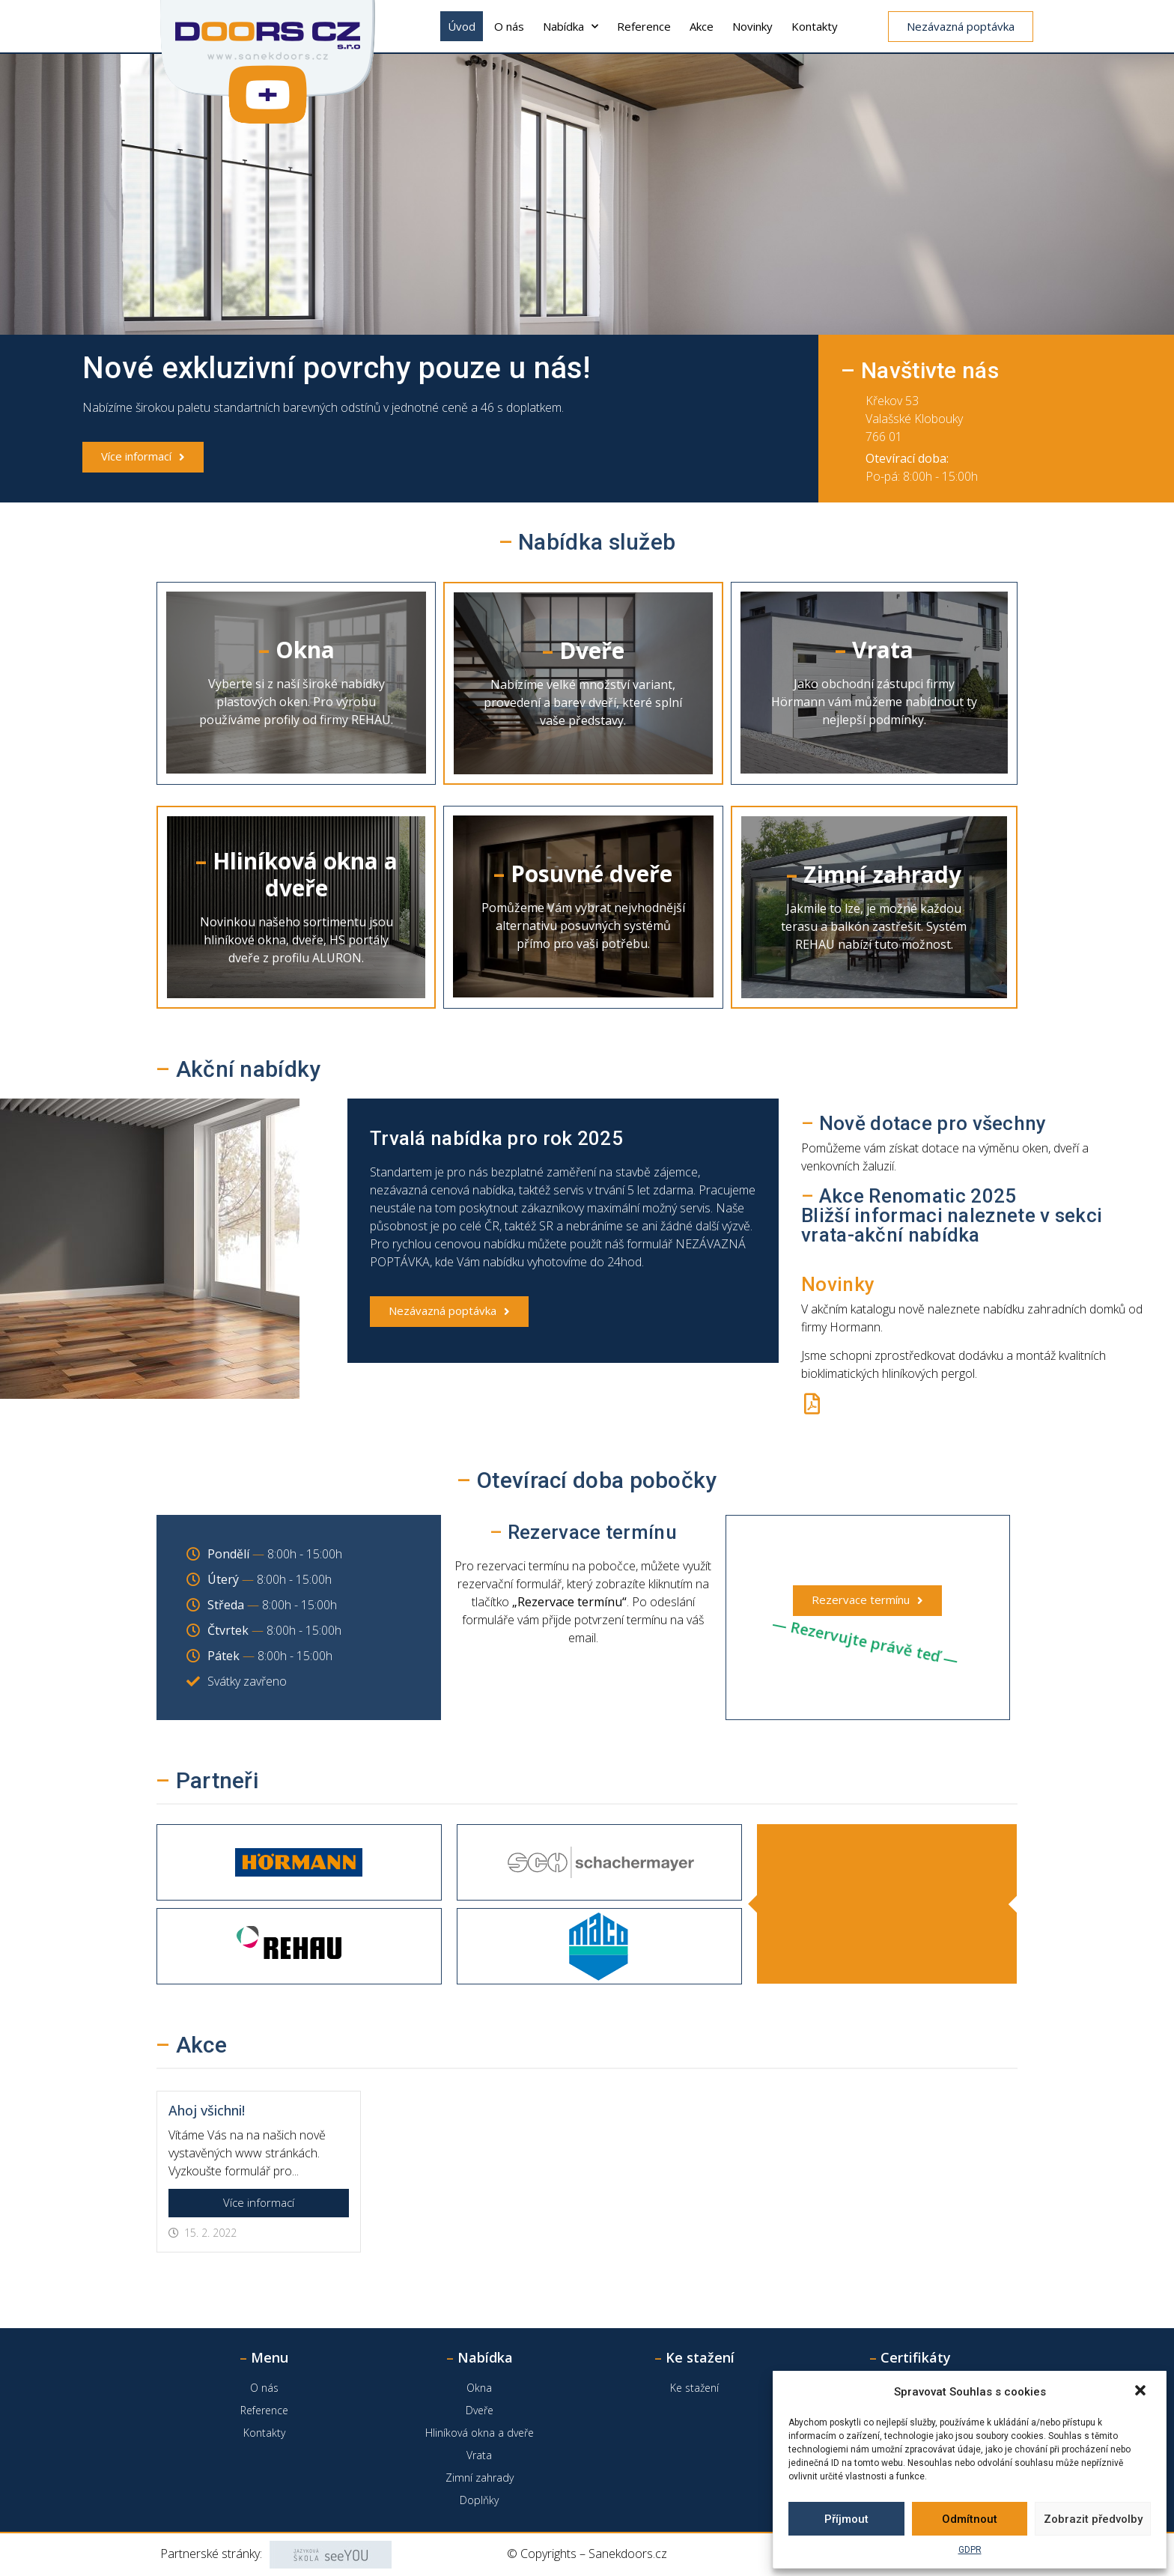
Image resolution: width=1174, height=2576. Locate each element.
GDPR (970, 2550)
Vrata (479, 2455)
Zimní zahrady (479, 2477)
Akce (702, 26)
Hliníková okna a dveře (479, 2432)
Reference (644, 26)
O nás (509, 26)
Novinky (752, 26)
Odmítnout (969, 2519)
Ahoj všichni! (206, 2110)
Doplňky (479, 2500)
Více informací (258, 2202)
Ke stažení (694, 2388)
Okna (479, 2388)
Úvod (461, 26)
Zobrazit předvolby (1093, 2519)
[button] (1142, 2392)
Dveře (479, 2410)
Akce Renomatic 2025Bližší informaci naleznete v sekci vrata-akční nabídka (951, 1215)
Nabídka (570, 26)
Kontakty (814, 26)
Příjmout (846, 2519)
